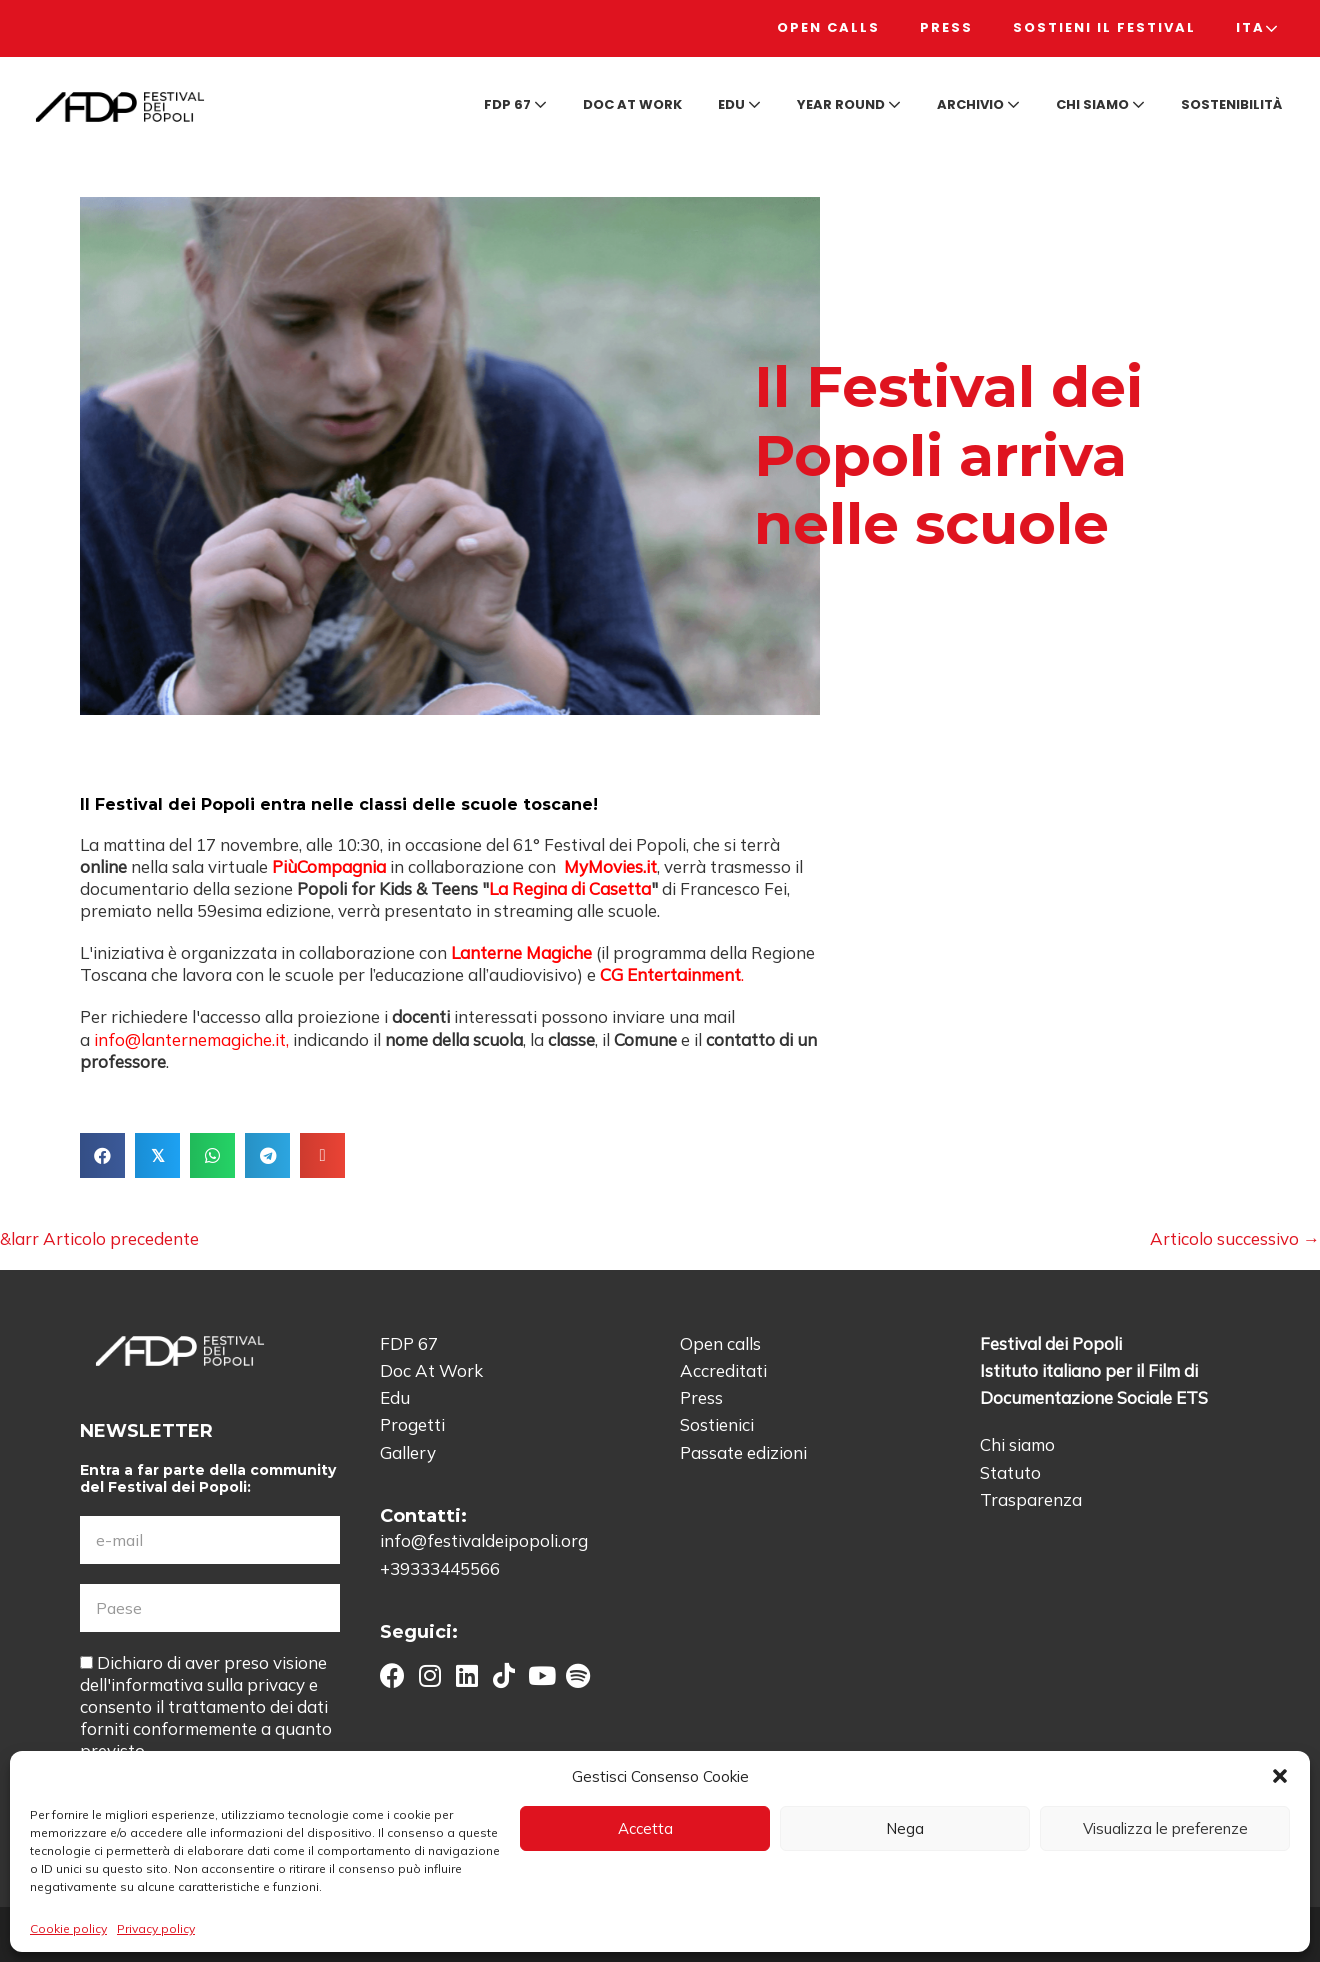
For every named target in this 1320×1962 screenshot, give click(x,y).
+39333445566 (440, 1568)
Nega (905, 1828)
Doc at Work (632, 104)
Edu (739, 104)
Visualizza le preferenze (1165, 1828)
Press (946, 27)
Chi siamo (1100, 104)
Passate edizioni (743, 1452)
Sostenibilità (1231, 104)
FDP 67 (515, 104)
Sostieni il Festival (1104, 27)
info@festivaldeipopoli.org (484, 1540)
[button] (1280, 1776)
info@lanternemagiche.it (190, 1039)
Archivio (978, 104)
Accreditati (723, 1370)
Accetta (645, 1828)
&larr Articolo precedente (99, 1238)
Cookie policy (68, 1928)
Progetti (412, 1424)
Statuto (1010, 1472)
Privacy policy (156, 1928)
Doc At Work (431, 1370)
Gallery (408, 1452)
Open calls (828, 27)
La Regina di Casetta (570, 888)
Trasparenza (1031, 1499)
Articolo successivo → (1235, 1238)
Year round (849, 104)
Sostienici (717, 1424)
